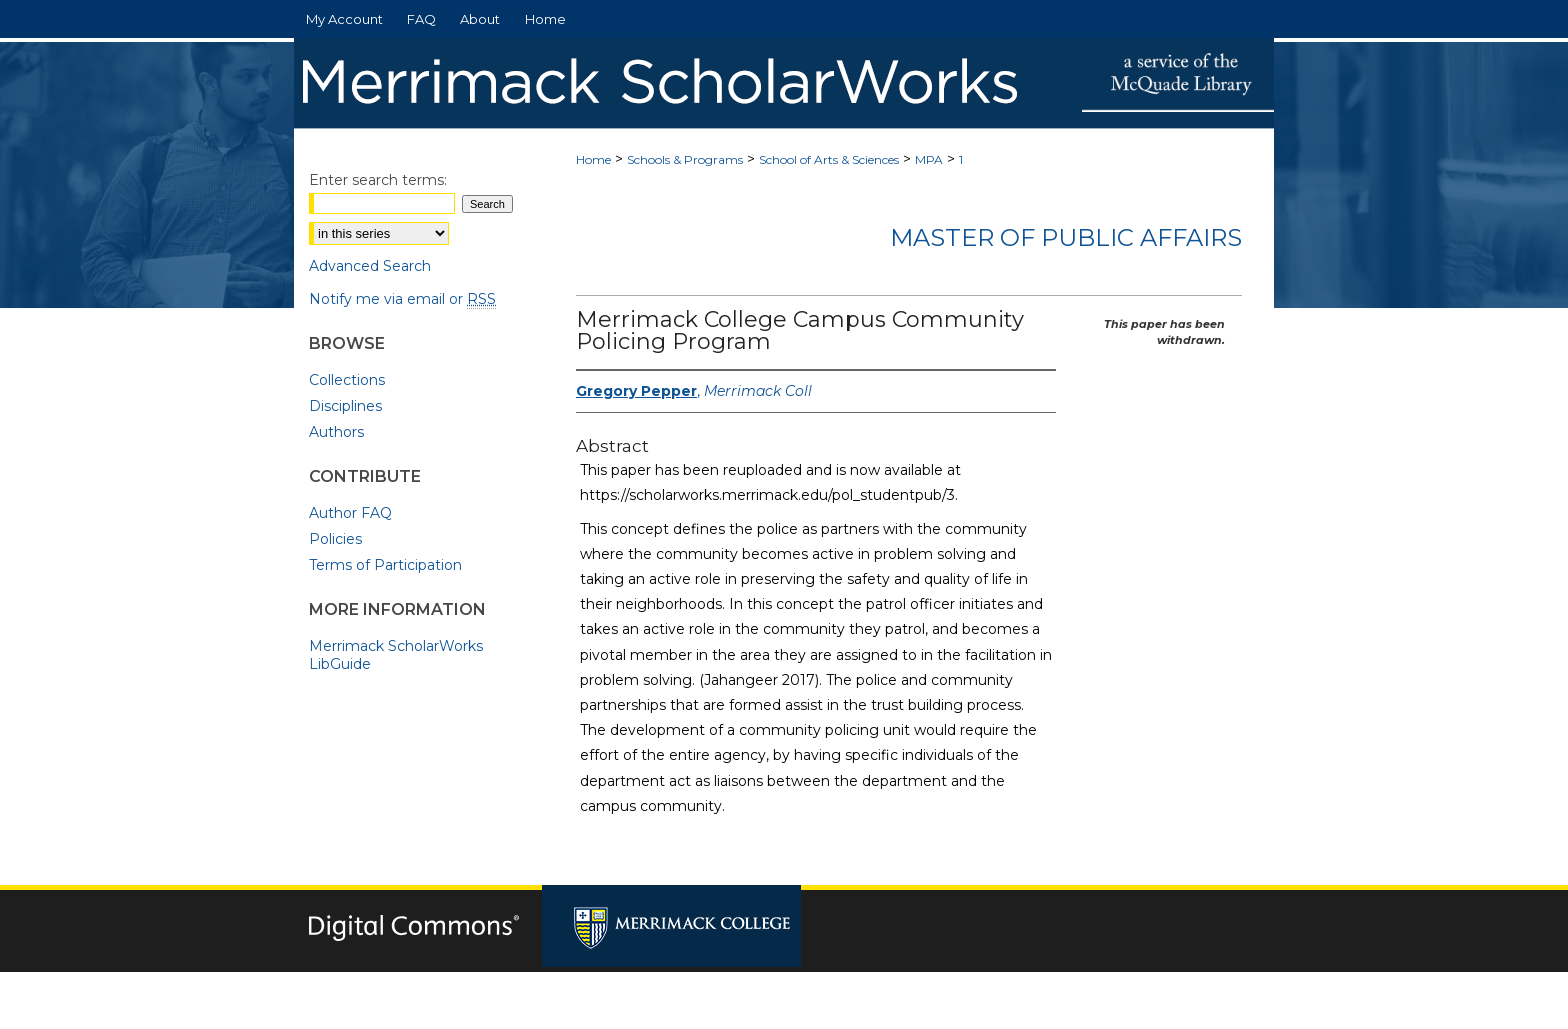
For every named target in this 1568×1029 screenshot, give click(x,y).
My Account (791, 1001)
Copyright (650, 1020)
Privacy (587, 1020)
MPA (929, 159)
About (653, 1001)
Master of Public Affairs (1066, 237)
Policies (335, 539)
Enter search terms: (378, 180)
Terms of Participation (385, 565)
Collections (347, 380)
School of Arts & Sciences (829, 159)
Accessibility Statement (929, 1001)
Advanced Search (370, 266)
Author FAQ (350, 513)
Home (593, 159)
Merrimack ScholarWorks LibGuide (396, 655)
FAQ (713, 1001)
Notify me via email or (402, 299)
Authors (336, 432)
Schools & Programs (685, 159)
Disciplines (345, 406)
